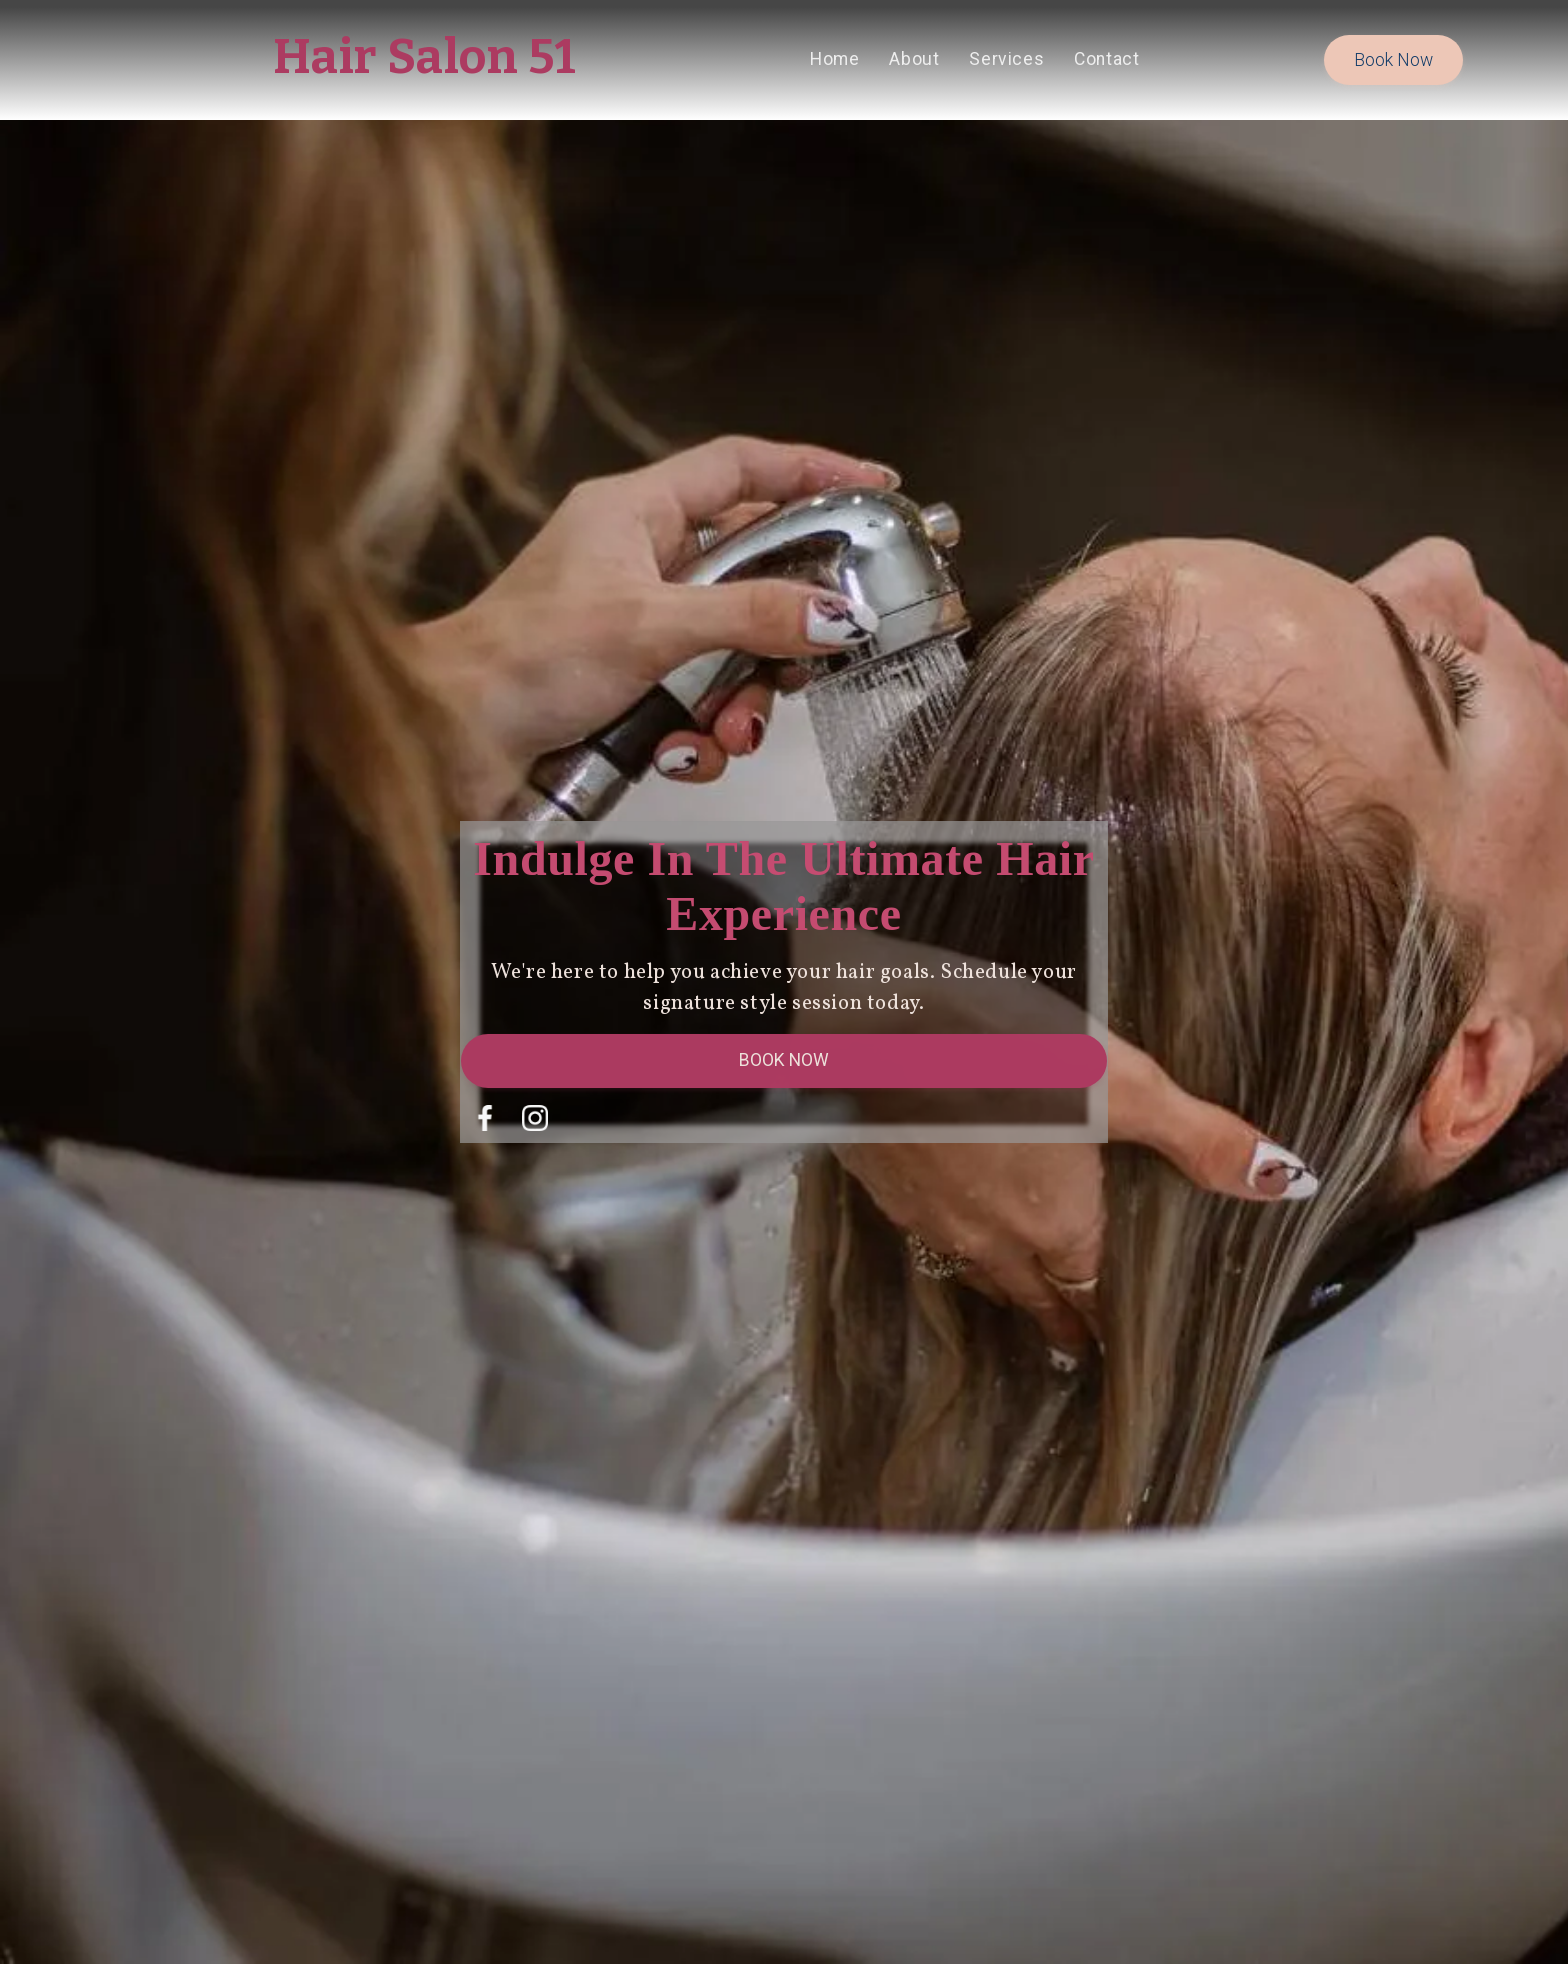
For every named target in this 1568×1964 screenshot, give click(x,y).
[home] (425, 60)
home (834, 59)
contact (1106, 59)
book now (1393, 60)
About (914, 59)
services (1006, 59)
